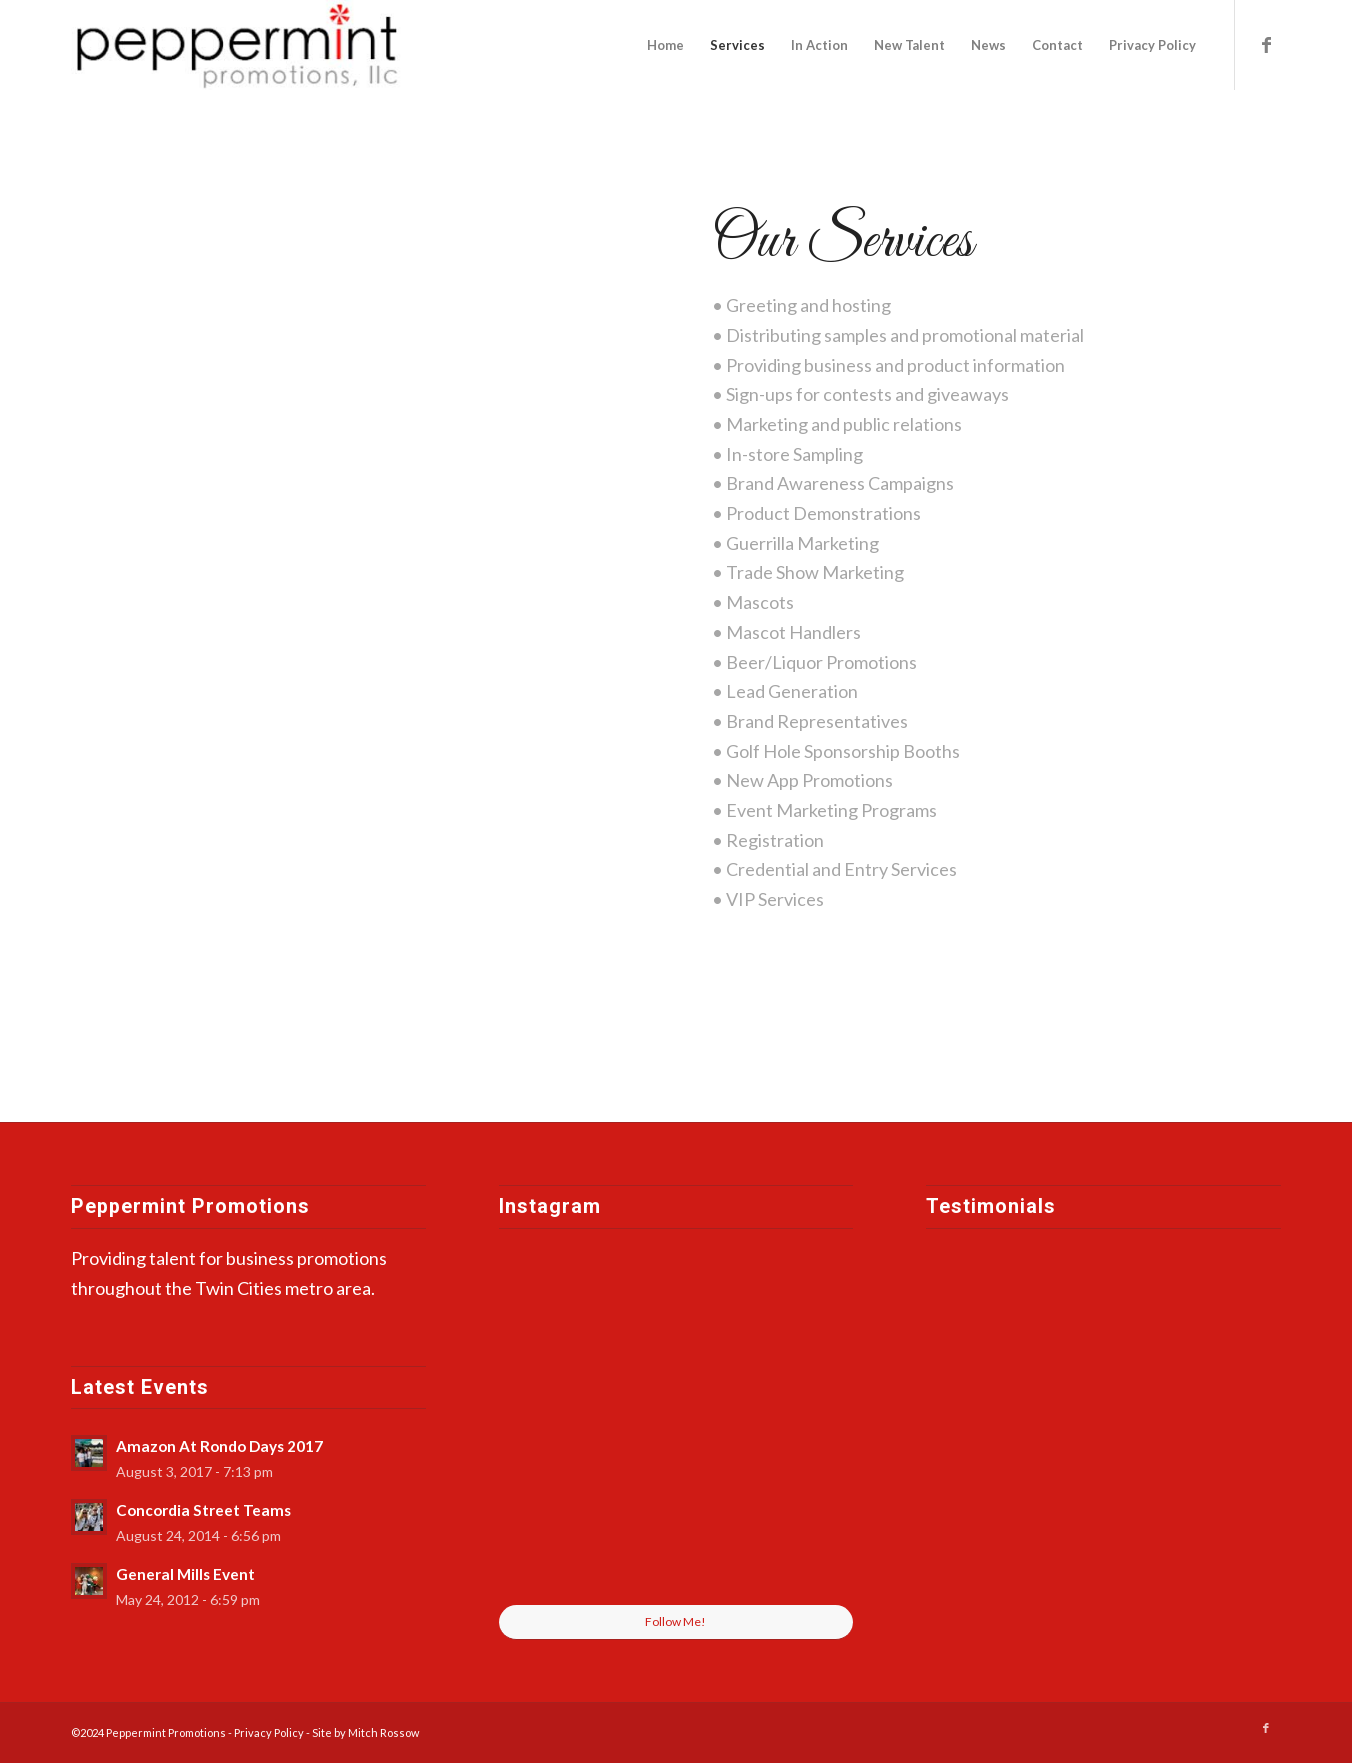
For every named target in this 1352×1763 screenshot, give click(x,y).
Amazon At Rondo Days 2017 (219, 1446)
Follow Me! (675, 1621)
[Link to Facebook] (1266, 44)
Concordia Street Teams (203, 1510)
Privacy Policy (270, 1732)
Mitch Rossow (383, 1732)
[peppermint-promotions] (239, 45)
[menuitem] (665, 45)
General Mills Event (185, 1574)
